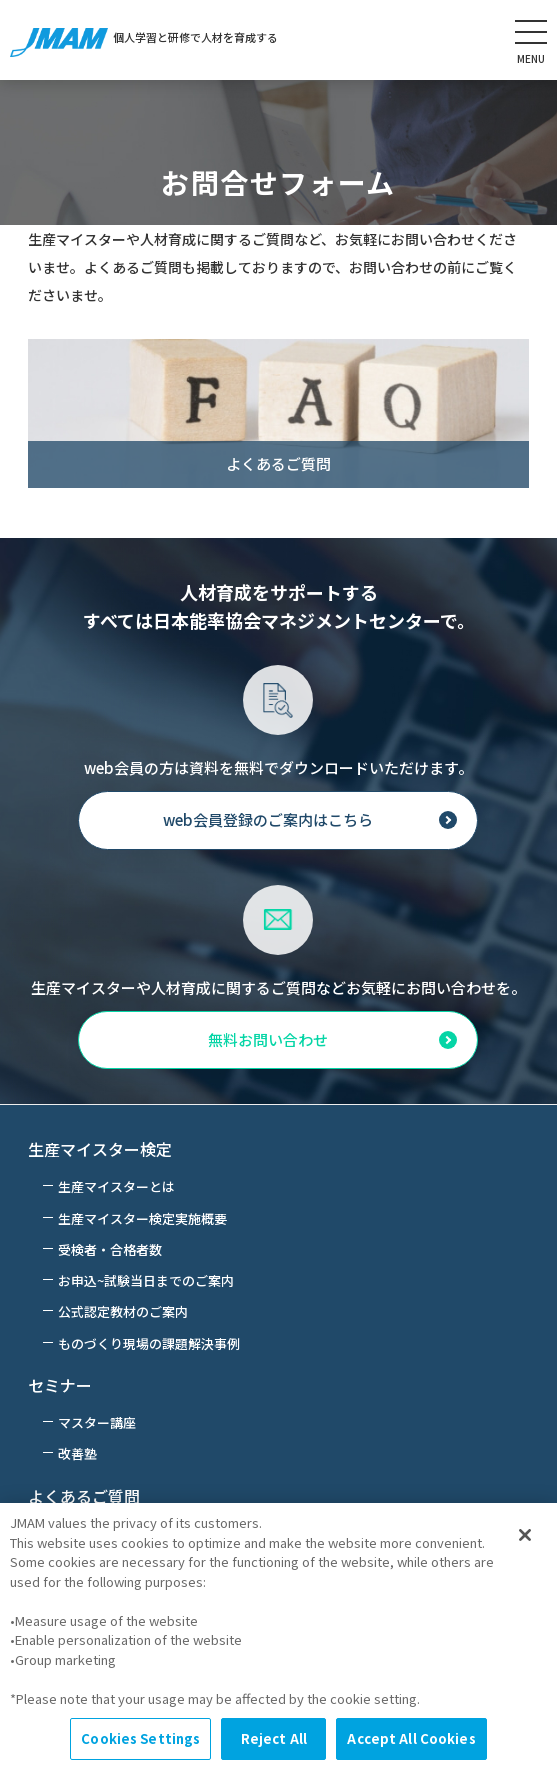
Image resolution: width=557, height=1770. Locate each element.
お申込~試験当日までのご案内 (146, 1280)
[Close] (525, 1535)
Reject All (274, 1738)
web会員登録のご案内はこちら (268, 819)
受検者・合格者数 (110, 1249)
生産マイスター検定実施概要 (142, 1218)
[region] (278, 1636)
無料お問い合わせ (268, 1039)
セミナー (60, 1385)
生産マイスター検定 (100, 1149)
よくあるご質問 (84, 1496)
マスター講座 (97, 1422)
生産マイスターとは (116, 1186)
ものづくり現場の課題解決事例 (149, 1343)
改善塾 (77, 1453)
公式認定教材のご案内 (123, 1311)
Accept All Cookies (411, 1738)
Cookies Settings (140, 1738)
